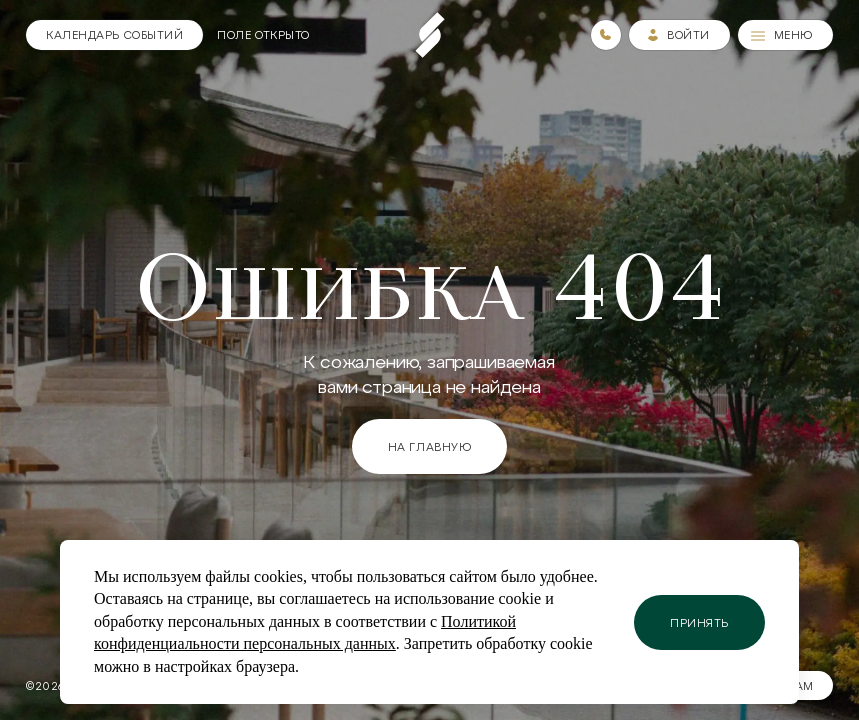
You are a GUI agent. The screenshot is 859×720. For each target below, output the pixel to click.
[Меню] (785, 35)
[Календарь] (114, 35)
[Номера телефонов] (606, 35)
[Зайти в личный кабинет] (679, 35)
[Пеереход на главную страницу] (430, 35)
